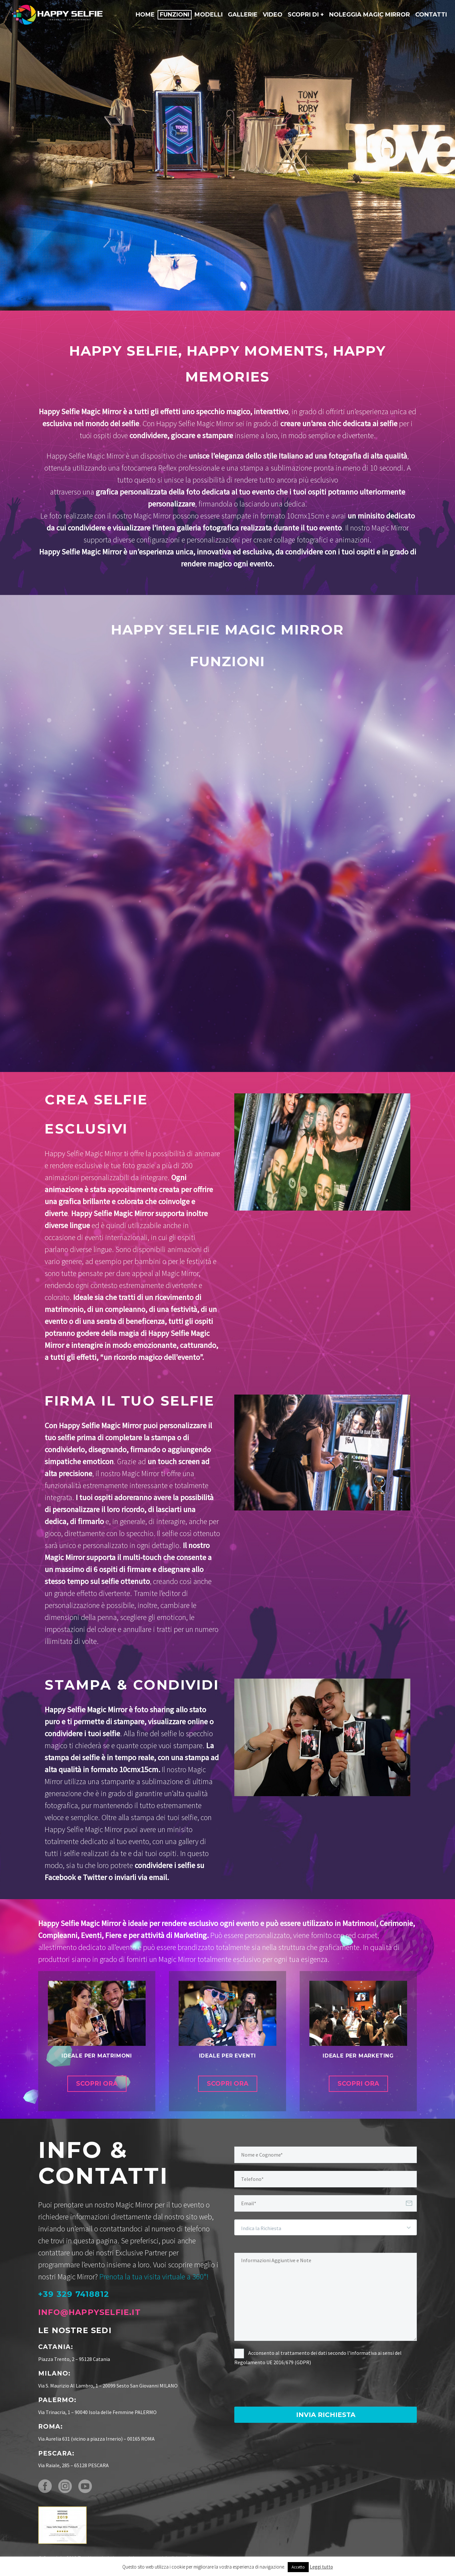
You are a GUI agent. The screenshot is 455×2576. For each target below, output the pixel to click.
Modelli (208, 14)
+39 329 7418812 (73, 2294)
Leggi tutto (321, 2567)
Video (273, 14)
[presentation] (283, 2386)
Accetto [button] (298, 2567)
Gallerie (243, 14)
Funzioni (174, 14)
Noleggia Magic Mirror (369, 14)
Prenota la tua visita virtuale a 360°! (153, 2277)
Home (145, 14)
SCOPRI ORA (97, 2083)
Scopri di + (306, 14)
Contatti (431, 14)
